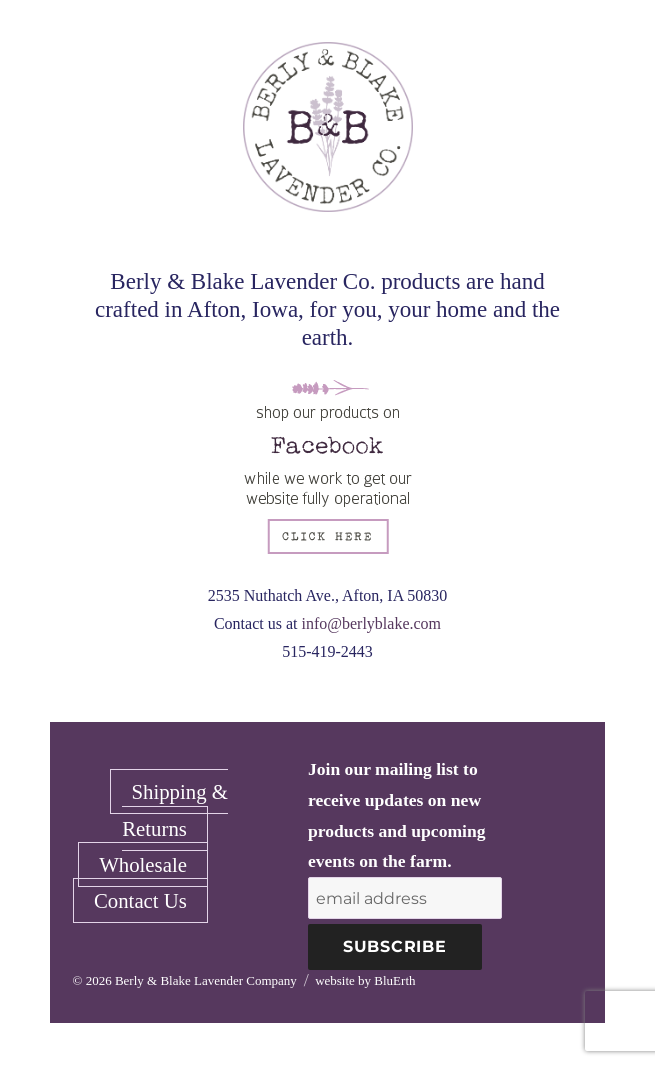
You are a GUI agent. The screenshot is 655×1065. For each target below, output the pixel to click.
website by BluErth (365, 980)
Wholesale (143, 864)
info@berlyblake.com (371, 623)
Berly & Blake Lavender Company (206, 980)
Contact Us (140, 900)
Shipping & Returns (175, 809)
